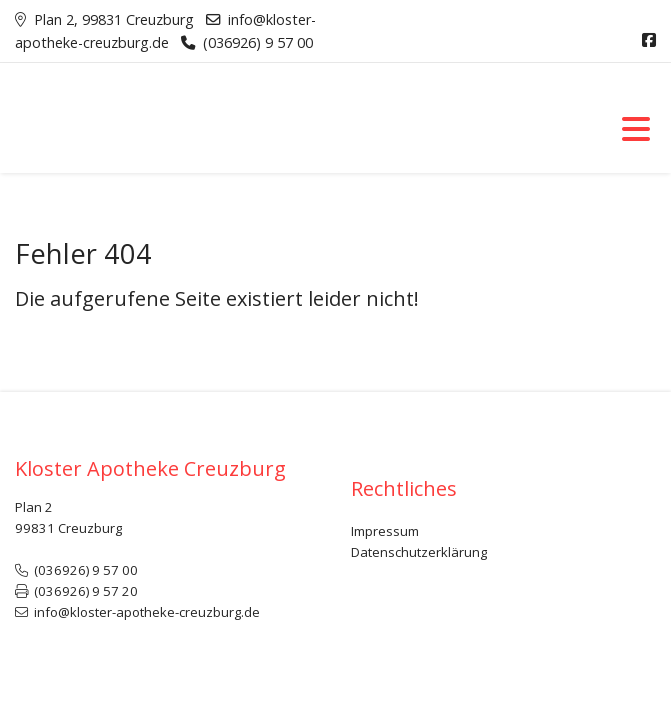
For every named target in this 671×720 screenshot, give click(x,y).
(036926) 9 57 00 (258, 42)
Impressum (385, 531)
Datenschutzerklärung (419, 552)
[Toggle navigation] (636, 128)
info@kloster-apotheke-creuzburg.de (147, 612)
